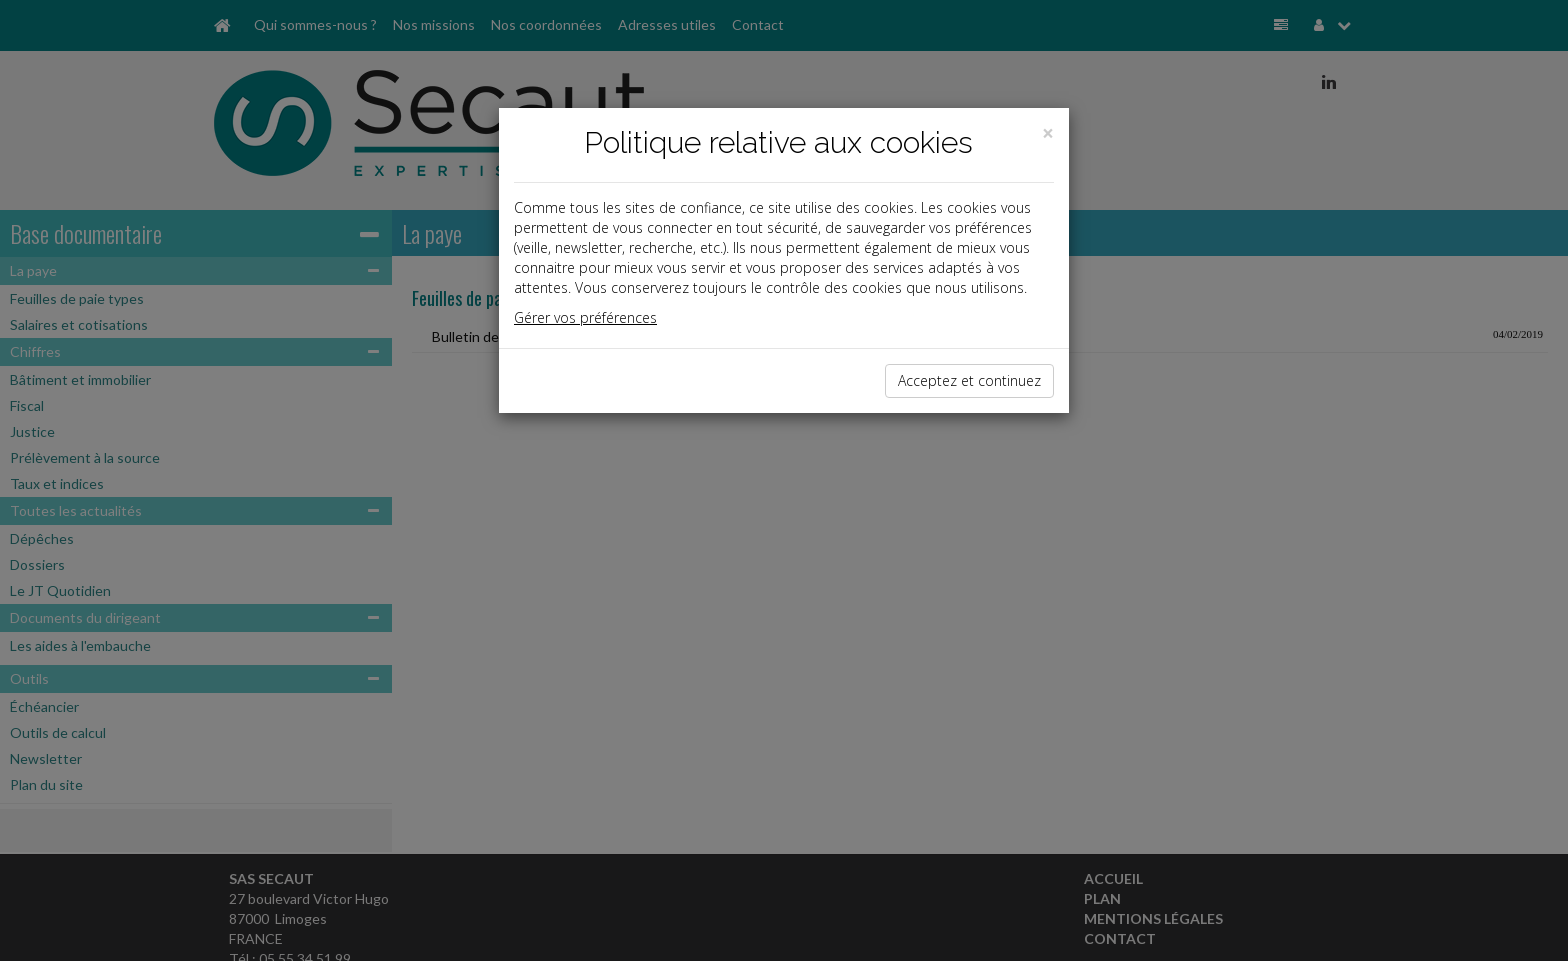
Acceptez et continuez (969, 380)
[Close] (1048, 133)
